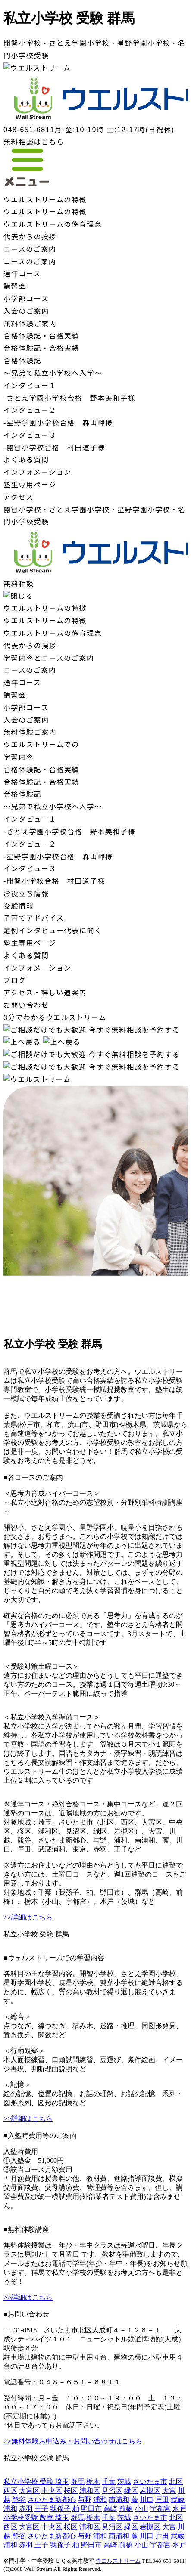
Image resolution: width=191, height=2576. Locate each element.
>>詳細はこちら (28, 1917)
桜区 (71, 2490)
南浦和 (119, 2499)
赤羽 (26, 2508)
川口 (146, 2499)
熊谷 (19, 2499)
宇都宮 (160, 2508)
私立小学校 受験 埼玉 (36, 2481)
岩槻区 (150, 2490)
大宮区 (29, 2490)
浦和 (100, 2499)
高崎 (110, 2508)
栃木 (93, 2481)
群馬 (78, 2481)
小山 (141, 2508)
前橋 (126, 2508)
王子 (41, 2508)
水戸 (179, 2508)
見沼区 (112, 2490)
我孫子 (60, 2508)
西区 (10, 2490)
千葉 (109, 2481)
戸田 (162, 2499)
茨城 (124, 2481)
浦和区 (89, 2490)
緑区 (131, 2490)
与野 (84, 2499)
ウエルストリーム (118, 2560)
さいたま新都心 (52, 2499)
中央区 (51, 2490)
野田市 (91, 2508)
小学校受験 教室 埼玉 (36, 2517)
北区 (176, 2481)
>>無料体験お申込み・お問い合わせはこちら (72, 2441)
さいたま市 (150, 2481)
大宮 (169, 2490)
